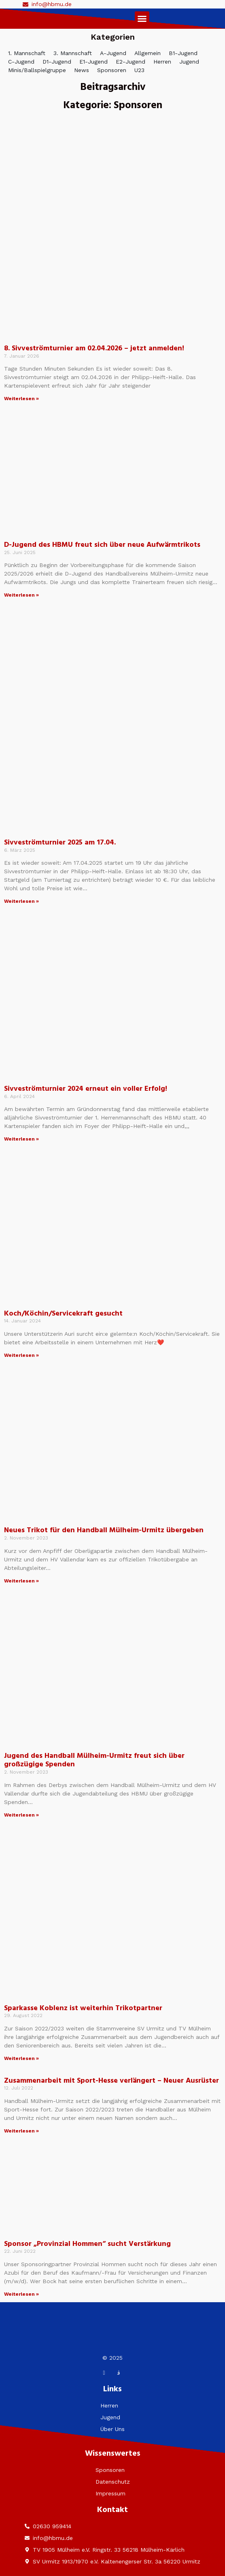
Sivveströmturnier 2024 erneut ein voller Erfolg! (85, 1089)
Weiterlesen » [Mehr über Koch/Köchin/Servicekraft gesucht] (21, 1355)
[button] (142, 18)
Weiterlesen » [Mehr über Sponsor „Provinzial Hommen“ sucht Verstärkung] (21, 2294)
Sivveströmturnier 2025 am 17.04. (60, 843)
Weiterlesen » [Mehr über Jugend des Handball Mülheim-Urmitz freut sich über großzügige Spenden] (21, 1815)
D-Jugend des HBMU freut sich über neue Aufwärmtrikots (102, 545)
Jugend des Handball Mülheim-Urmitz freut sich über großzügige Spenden (94, 1760)
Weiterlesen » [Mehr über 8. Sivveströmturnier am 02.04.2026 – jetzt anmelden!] (21, 398)
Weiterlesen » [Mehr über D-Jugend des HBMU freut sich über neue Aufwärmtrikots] (21, 595)
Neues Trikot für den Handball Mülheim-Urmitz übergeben (104, 1530)
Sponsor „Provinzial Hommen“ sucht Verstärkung (87, 2244)
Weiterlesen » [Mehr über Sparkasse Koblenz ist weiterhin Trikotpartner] (21, 2058)
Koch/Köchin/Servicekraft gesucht (63, 1314)
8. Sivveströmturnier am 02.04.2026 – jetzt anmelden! (94, 348)
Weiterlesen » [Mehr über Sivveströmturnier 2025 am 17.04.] (21, 901)
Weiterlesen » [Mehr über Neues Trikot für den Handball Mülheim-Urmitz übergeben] (21, 1581)
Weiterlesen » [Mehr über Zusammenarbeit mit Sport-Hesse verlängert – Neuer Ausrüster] (21, 2131)
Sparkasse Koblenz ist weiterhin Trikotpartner (83, 2008)
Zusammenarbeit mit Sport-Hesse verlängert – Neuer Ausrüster (111, 2081)
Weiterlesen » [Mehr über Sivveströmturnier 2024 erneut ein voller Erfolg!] (21, 1139)
